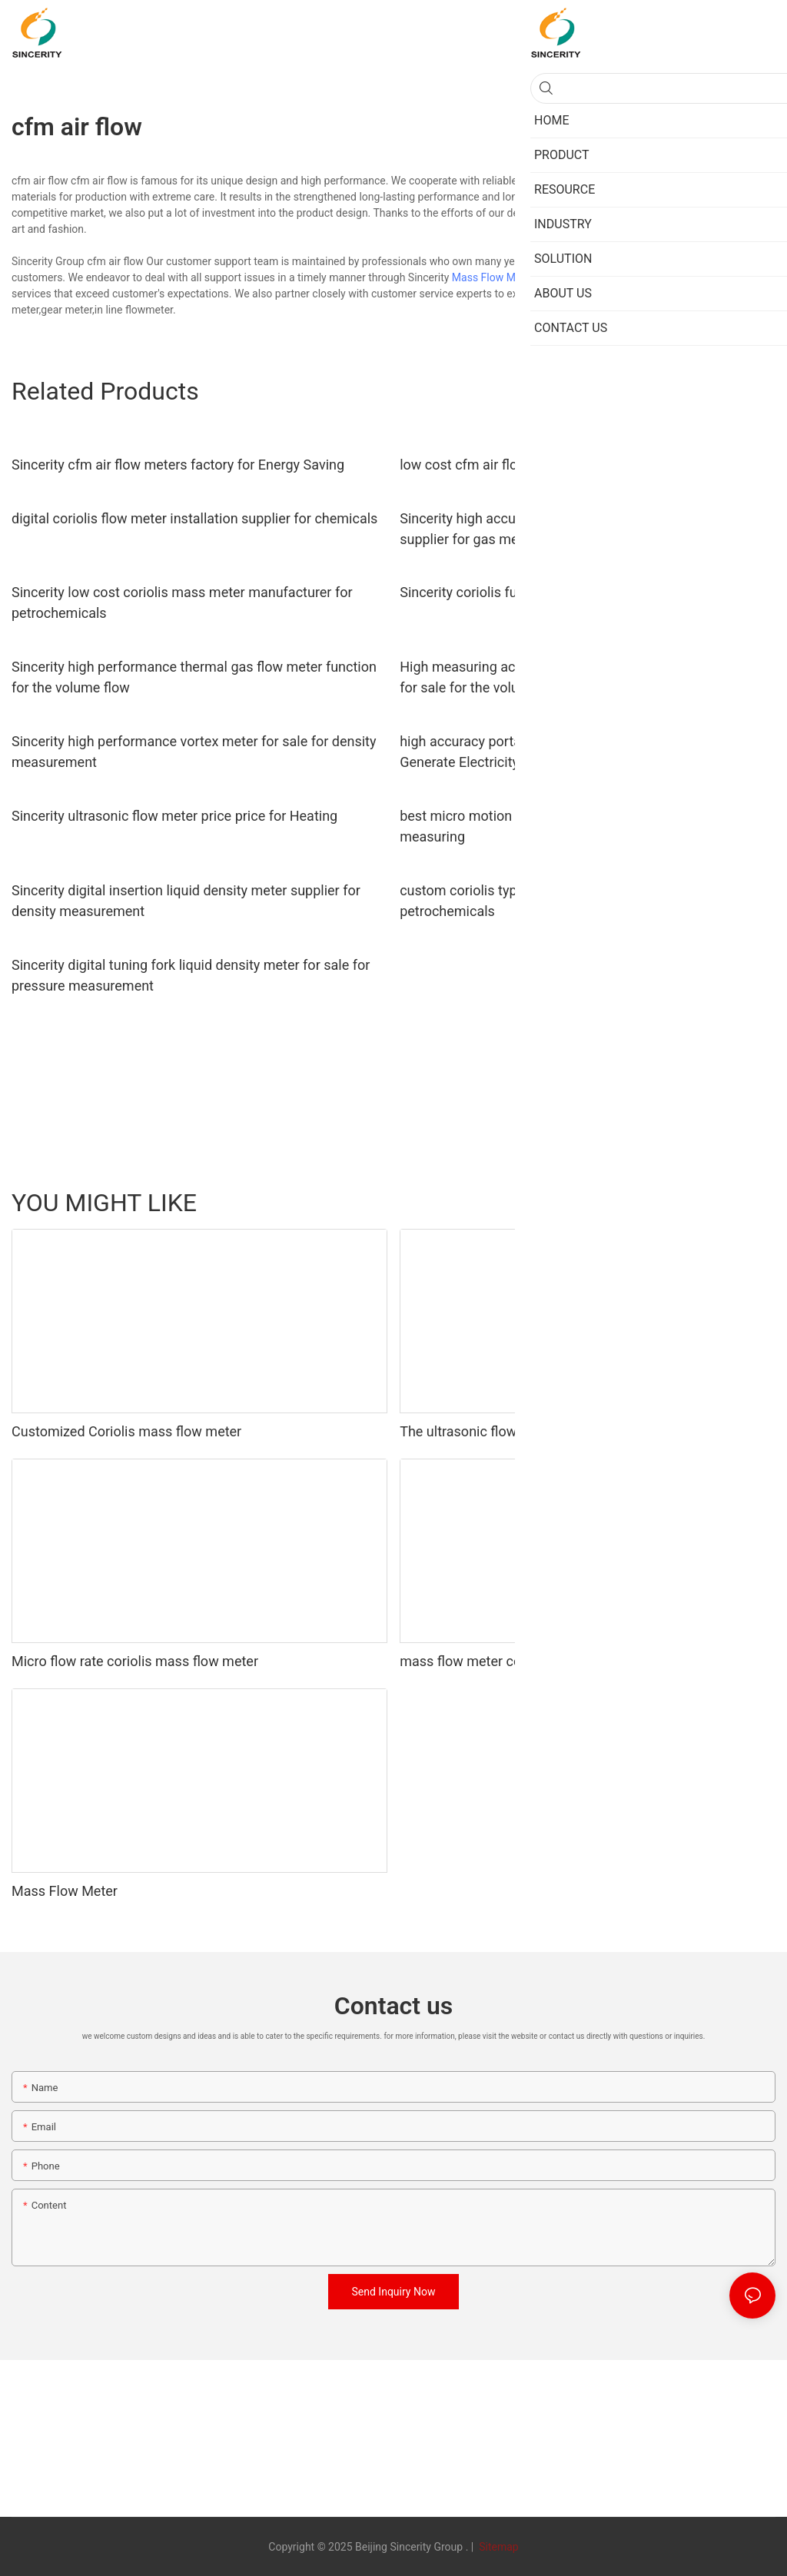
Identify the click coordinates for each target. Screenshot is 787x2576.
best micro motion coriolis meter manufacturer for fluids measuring (572, 826)
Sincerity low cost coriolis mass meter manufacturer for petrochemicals (182, 602)
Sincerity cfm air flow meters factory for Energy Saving (178, 464)
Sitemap (498, 2547)
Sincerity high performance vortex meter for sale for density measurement (194, 751)
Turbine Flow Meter (591, 1203)
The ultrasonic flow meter (478, 1431)
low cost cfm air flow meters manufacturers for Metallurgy (578, 464)
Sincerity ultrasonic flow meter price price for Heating (174, 816)
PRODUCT (677, 1203)
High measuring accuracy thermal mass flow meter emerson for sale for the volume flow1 (585, 677)
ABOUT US (742, 1203)
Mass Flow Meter (65, 1891)
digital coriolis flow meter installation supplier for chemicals (194, 518)
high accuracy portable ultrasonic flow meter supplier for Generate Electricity (573, 751)
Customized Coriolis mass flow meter (126, 1431)
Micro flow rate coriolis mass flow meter (135, 1661)
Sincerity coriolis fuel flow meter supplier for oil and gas (570, 592)
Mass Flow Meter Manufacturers (529, 277)
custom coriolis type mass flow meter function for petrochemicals (553, 900)
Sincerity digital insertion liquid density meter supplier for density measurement (186, 900)
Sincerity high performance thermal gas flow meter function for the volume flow (194, 677)
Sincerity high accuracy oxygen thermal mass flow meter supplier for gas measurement (572, 528)
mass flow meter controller (482, 1661)
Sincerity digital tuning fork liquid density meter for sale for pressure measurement (191, 975)
